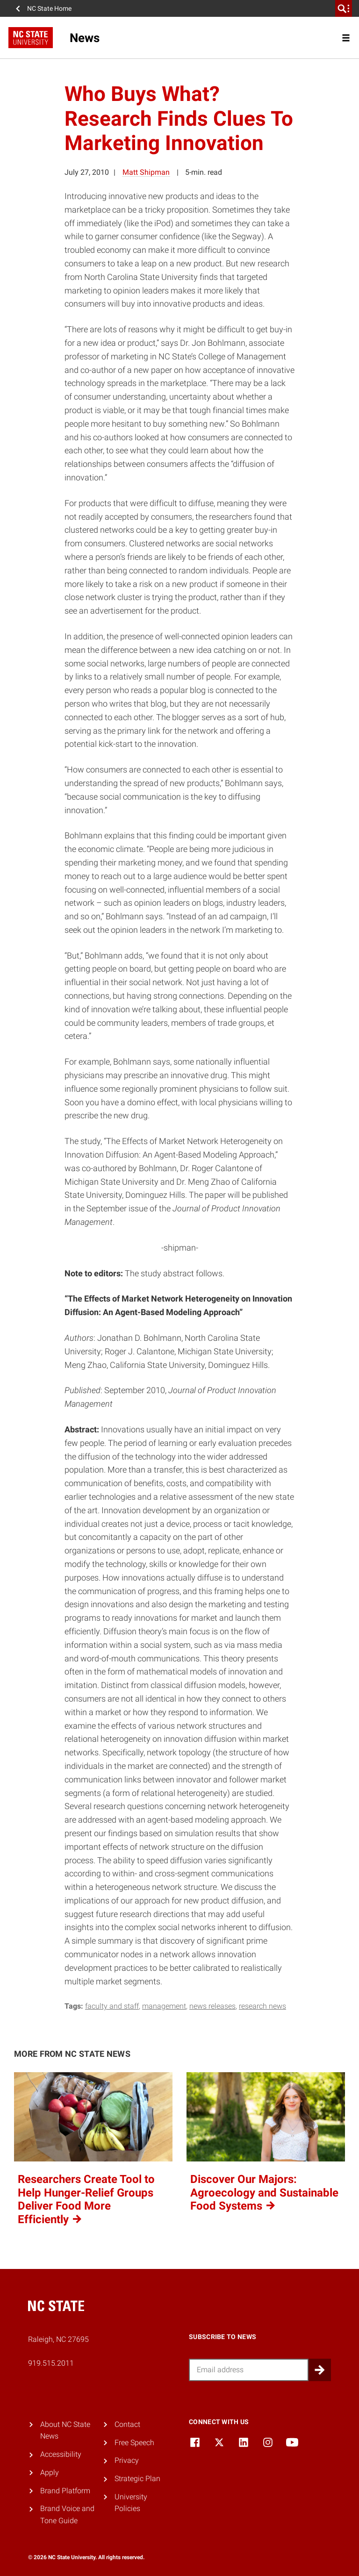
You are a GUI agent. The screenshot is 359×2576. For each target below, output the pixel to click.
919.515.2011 (51, 2363)
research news (262, 2006)
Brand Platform (65, 2490)
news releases (212, 2006)
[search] (343, 8)
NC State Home (49, 8)
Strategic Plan (137, 2478)
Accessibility (60, 2454)
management (164, 2006)
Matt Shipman (146, 172)
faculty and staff (112, 2006)
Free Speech (134, 2442)
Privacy (127, 2460)
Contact (127, 2424)
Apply (49, 2472)
